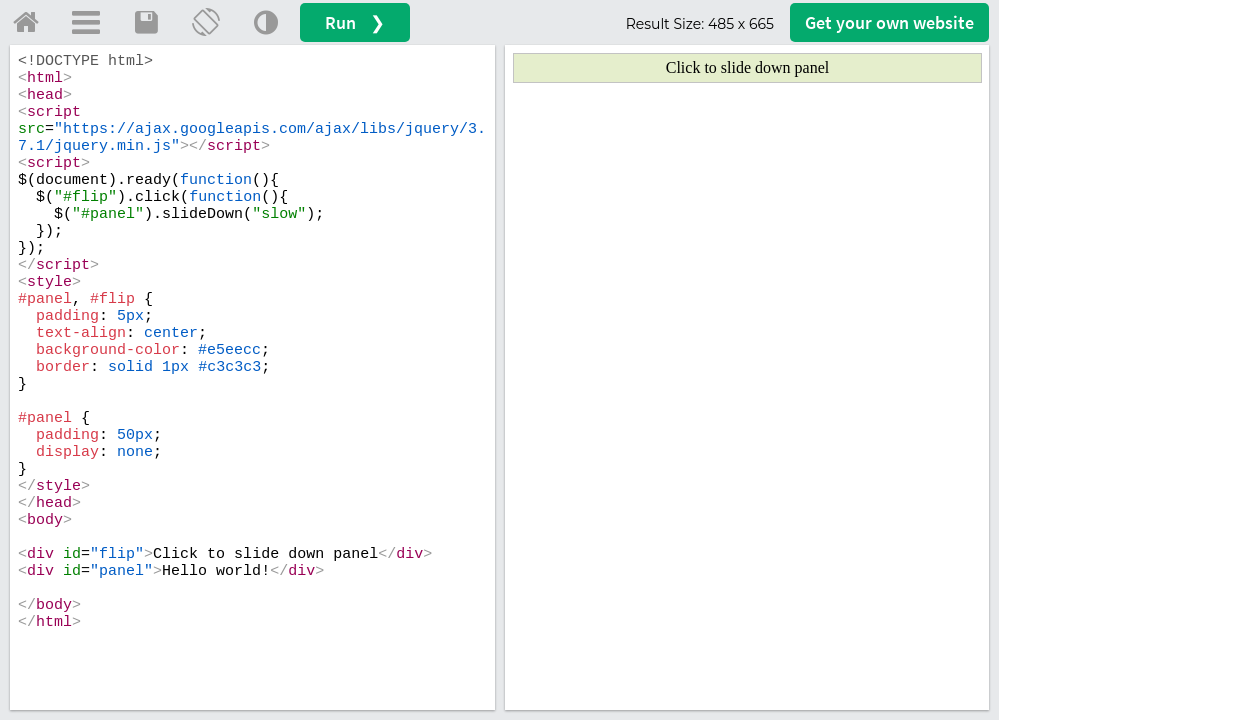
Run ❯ (355, 22)
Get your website (889, 22)
